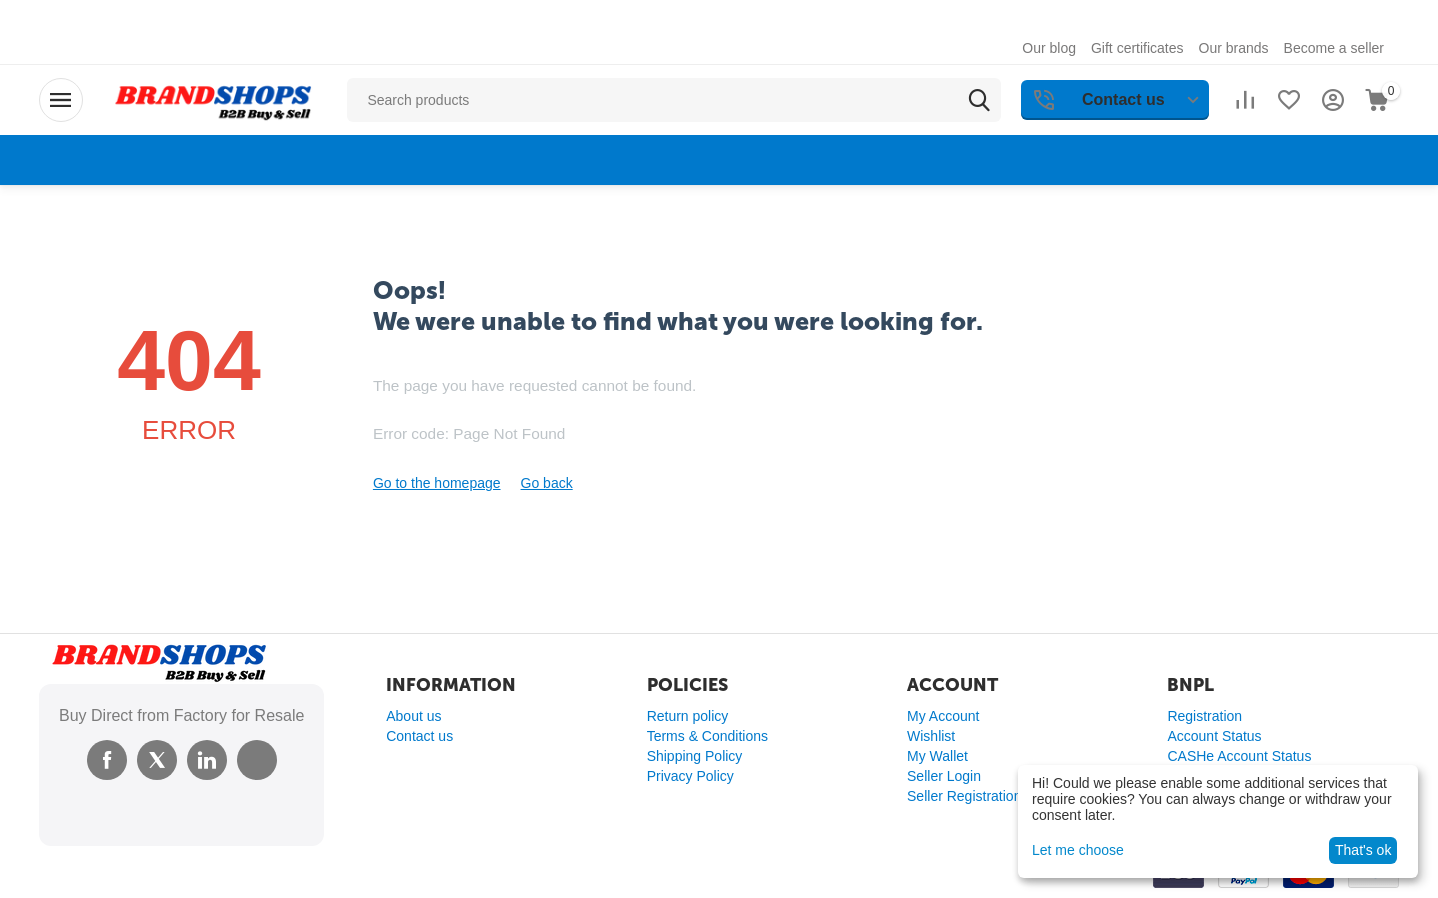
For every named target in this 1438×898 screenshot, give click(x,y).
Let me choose (1078, 850)
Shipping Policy (695, 756)
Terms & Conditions (707, 736)
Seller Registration (964, 796)
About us (413, 716)
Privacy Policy (690, 776)
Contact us (419, 736)
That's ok (1363, 850)
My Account (943, 716)
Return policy (688, 716)
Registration (1204, 716)
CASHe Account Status (1239, 756)
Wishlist (931, 736)
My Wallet (937, 756)
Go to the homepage (437, 483)
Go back (547, 483)
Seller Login (944, 776)
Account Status (1214, 736)
